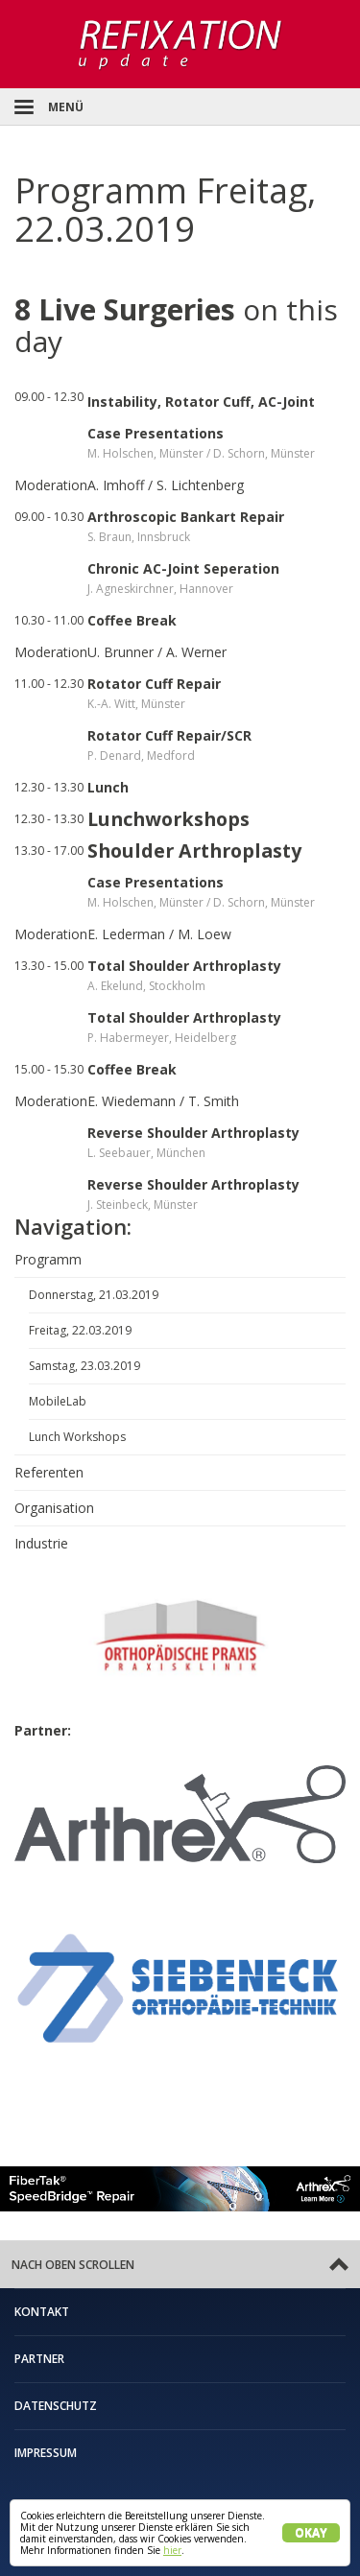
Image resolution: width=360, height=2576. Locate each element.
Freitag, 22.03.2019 (80, 1330)
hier (172, 2550)
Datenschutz (55, 2406)
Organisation (54, 1508)
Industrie (41, 1543)
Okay (311, 2532)
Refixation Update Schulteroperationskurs (180, 44)
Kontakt (41, 2312)
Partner (39, 2359)
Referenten (49, 1472)
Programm (48, 1259)
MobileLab (57, 1401)
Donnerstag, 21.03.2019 (93, 1295)
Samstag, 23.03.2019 (84, 1366)
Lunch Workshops (77, 1437)
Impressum (45, 2453)
